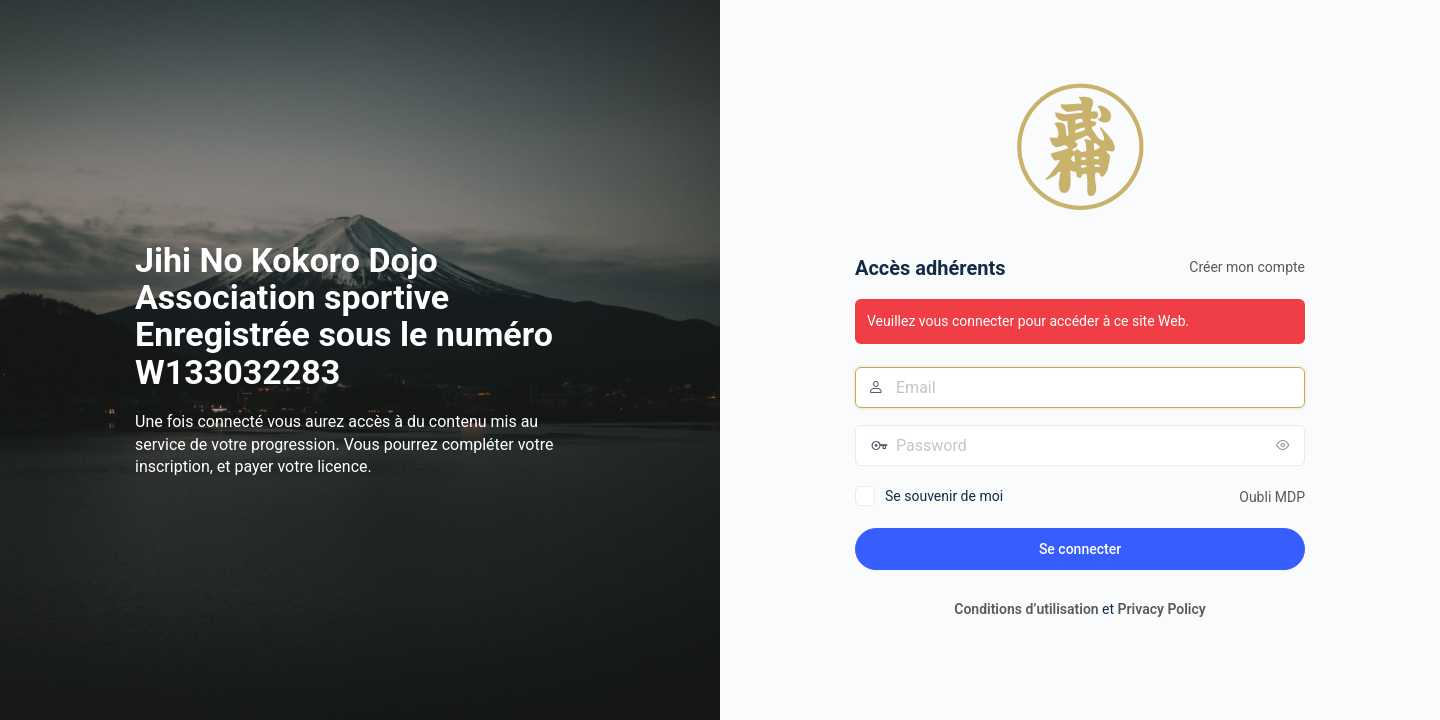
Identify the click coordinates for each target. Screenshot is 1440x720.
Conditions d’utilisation (1026, 609)
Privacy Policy (1162, 609)
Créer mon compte (1247, 267)
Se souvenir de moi (944, 496)
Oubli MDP (1272, 497)
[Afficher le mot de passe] (1285, 445)
